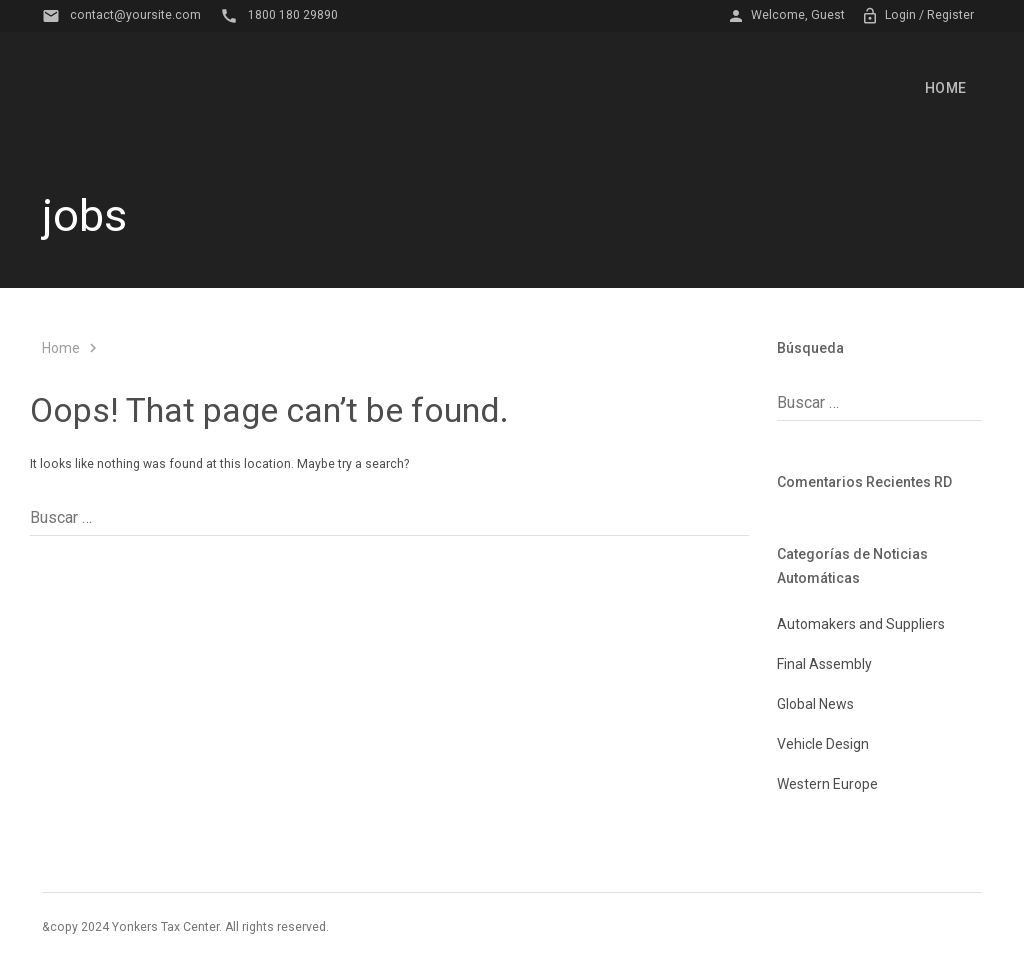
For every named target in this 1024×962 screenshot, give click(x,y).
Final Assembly (824, 664)
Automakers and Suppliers (861, 624)
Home (945, 88)
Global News (815, 704)
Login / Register (917, 16)
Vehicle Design (823, 744)
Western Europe (827, 784)
